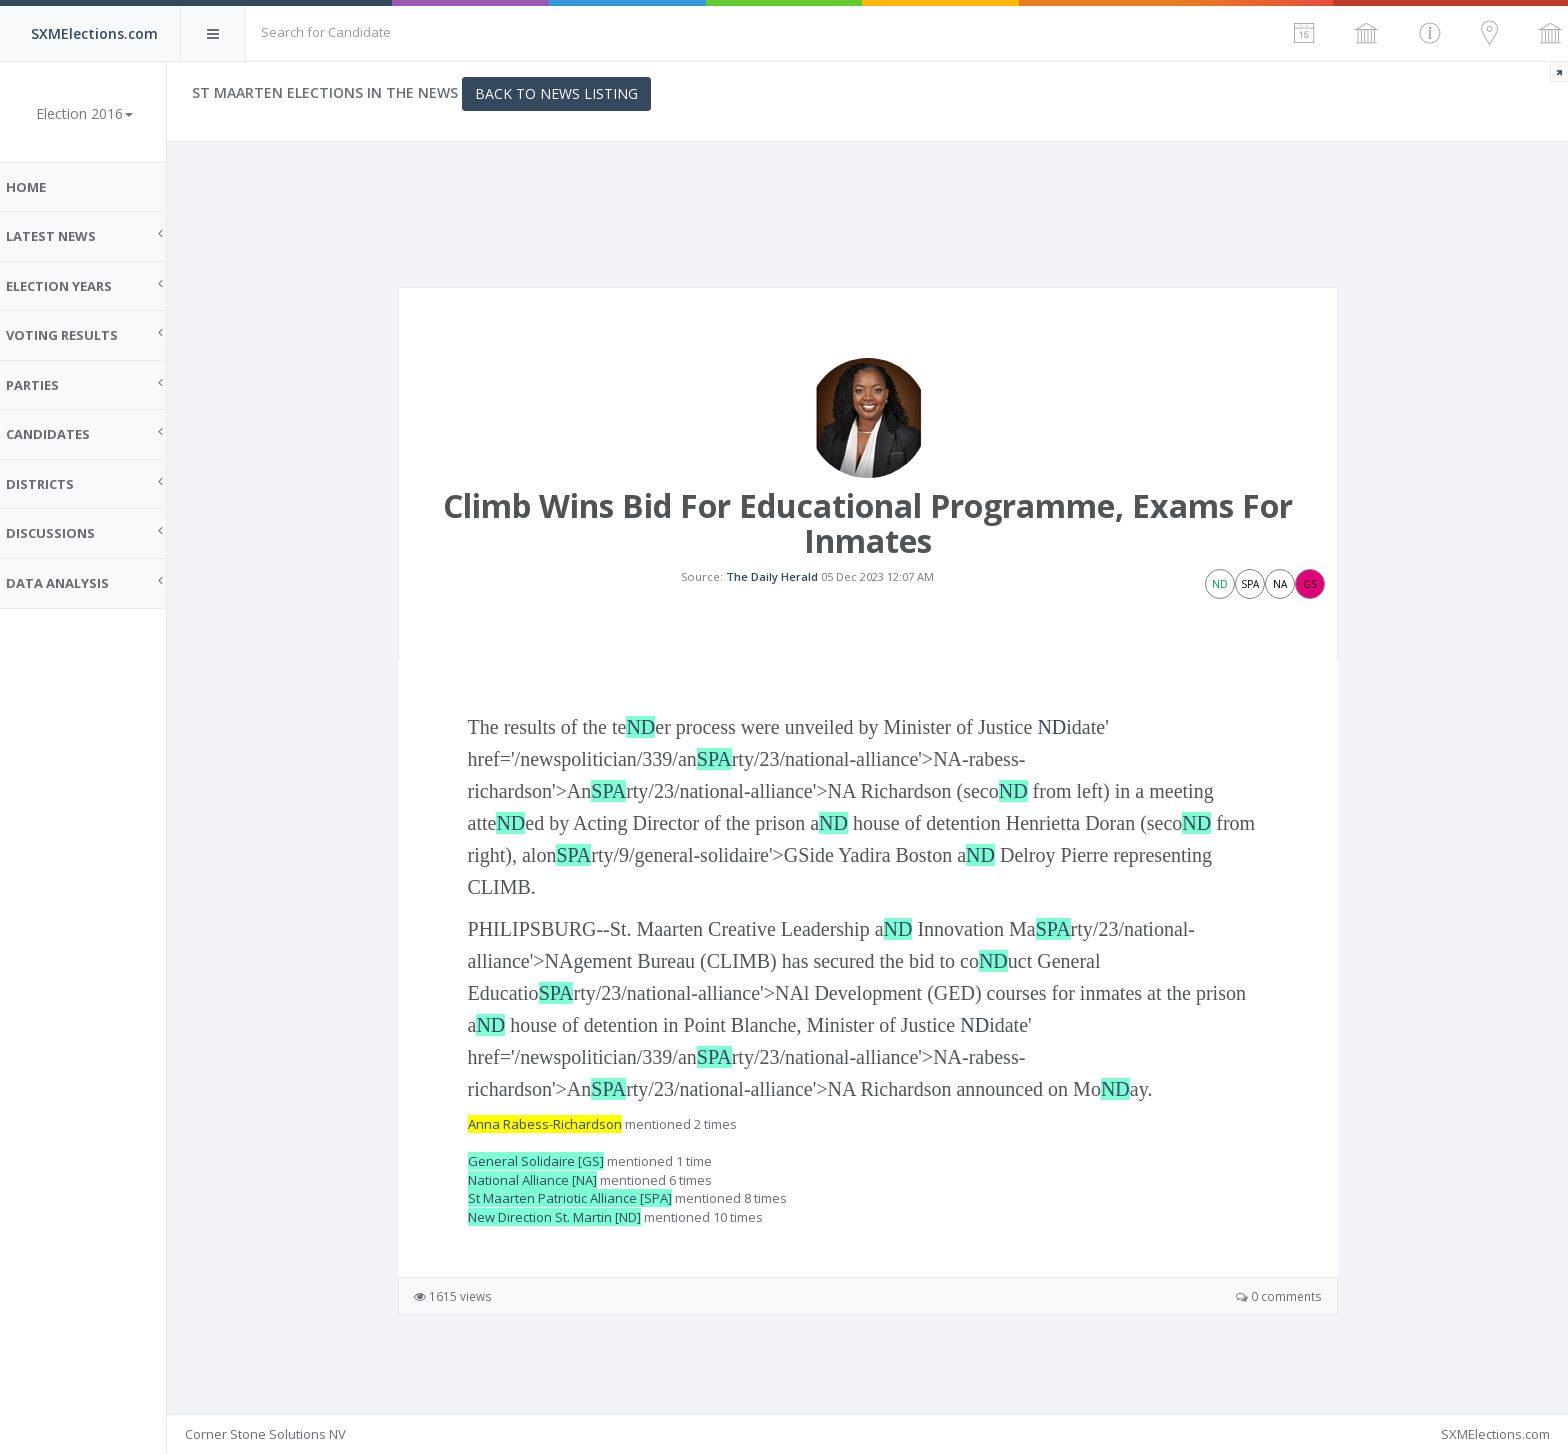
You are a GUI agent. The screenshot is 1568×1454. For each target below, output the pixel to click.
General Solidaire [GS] (543, 1180)
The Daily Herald (779, 585)
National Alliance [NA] (539, 1198)
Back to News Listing (570, 93)
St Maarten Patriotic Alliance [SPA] (577, 1217)
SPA (721, 778)
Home (40, 187)
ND (647, 746)
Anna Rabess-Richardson (552, 1143)
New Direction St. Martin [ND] (561, 1236)
